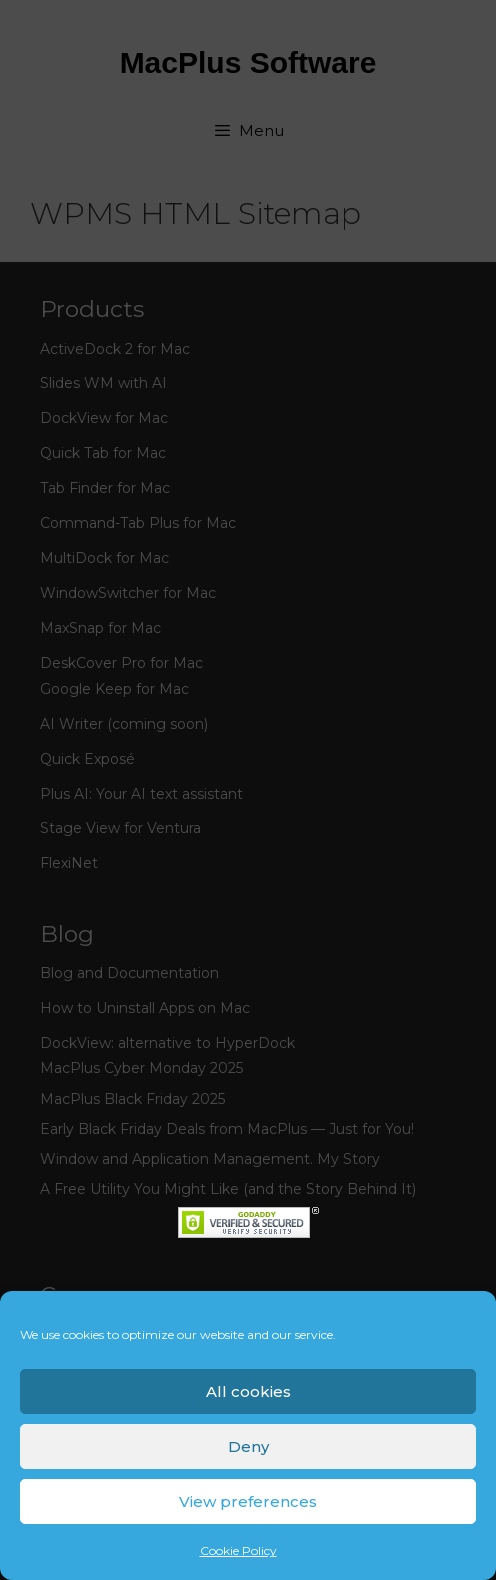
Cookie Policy (238, 1550)
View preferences (248, 1501)
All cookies (248, 1391)
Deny (248, 1446)
